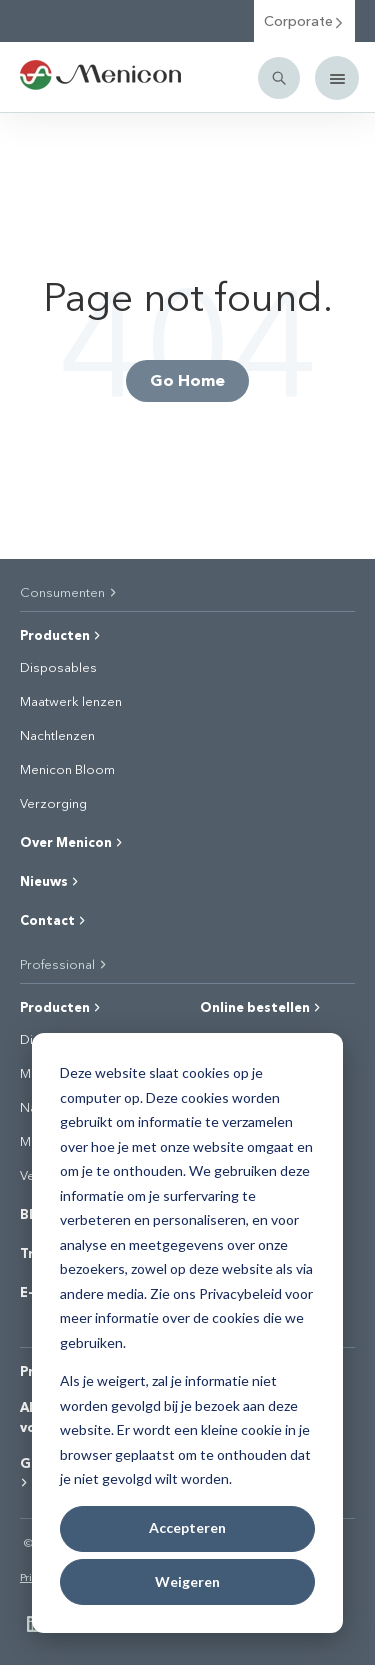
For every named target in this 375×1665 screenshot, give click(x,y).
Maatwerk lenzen (71, 701)
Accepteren (187, 1527)
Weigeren (187, 1581)
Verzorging (53, 803)
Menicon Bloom (67, 769)
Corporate (304, 20)
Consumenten (69, 591)
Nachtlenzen (57, 735)
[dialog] (187, 1333)
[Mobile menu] (337, 78)
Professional (64, 963)
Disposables (58, 667)
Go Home (187, 379)
